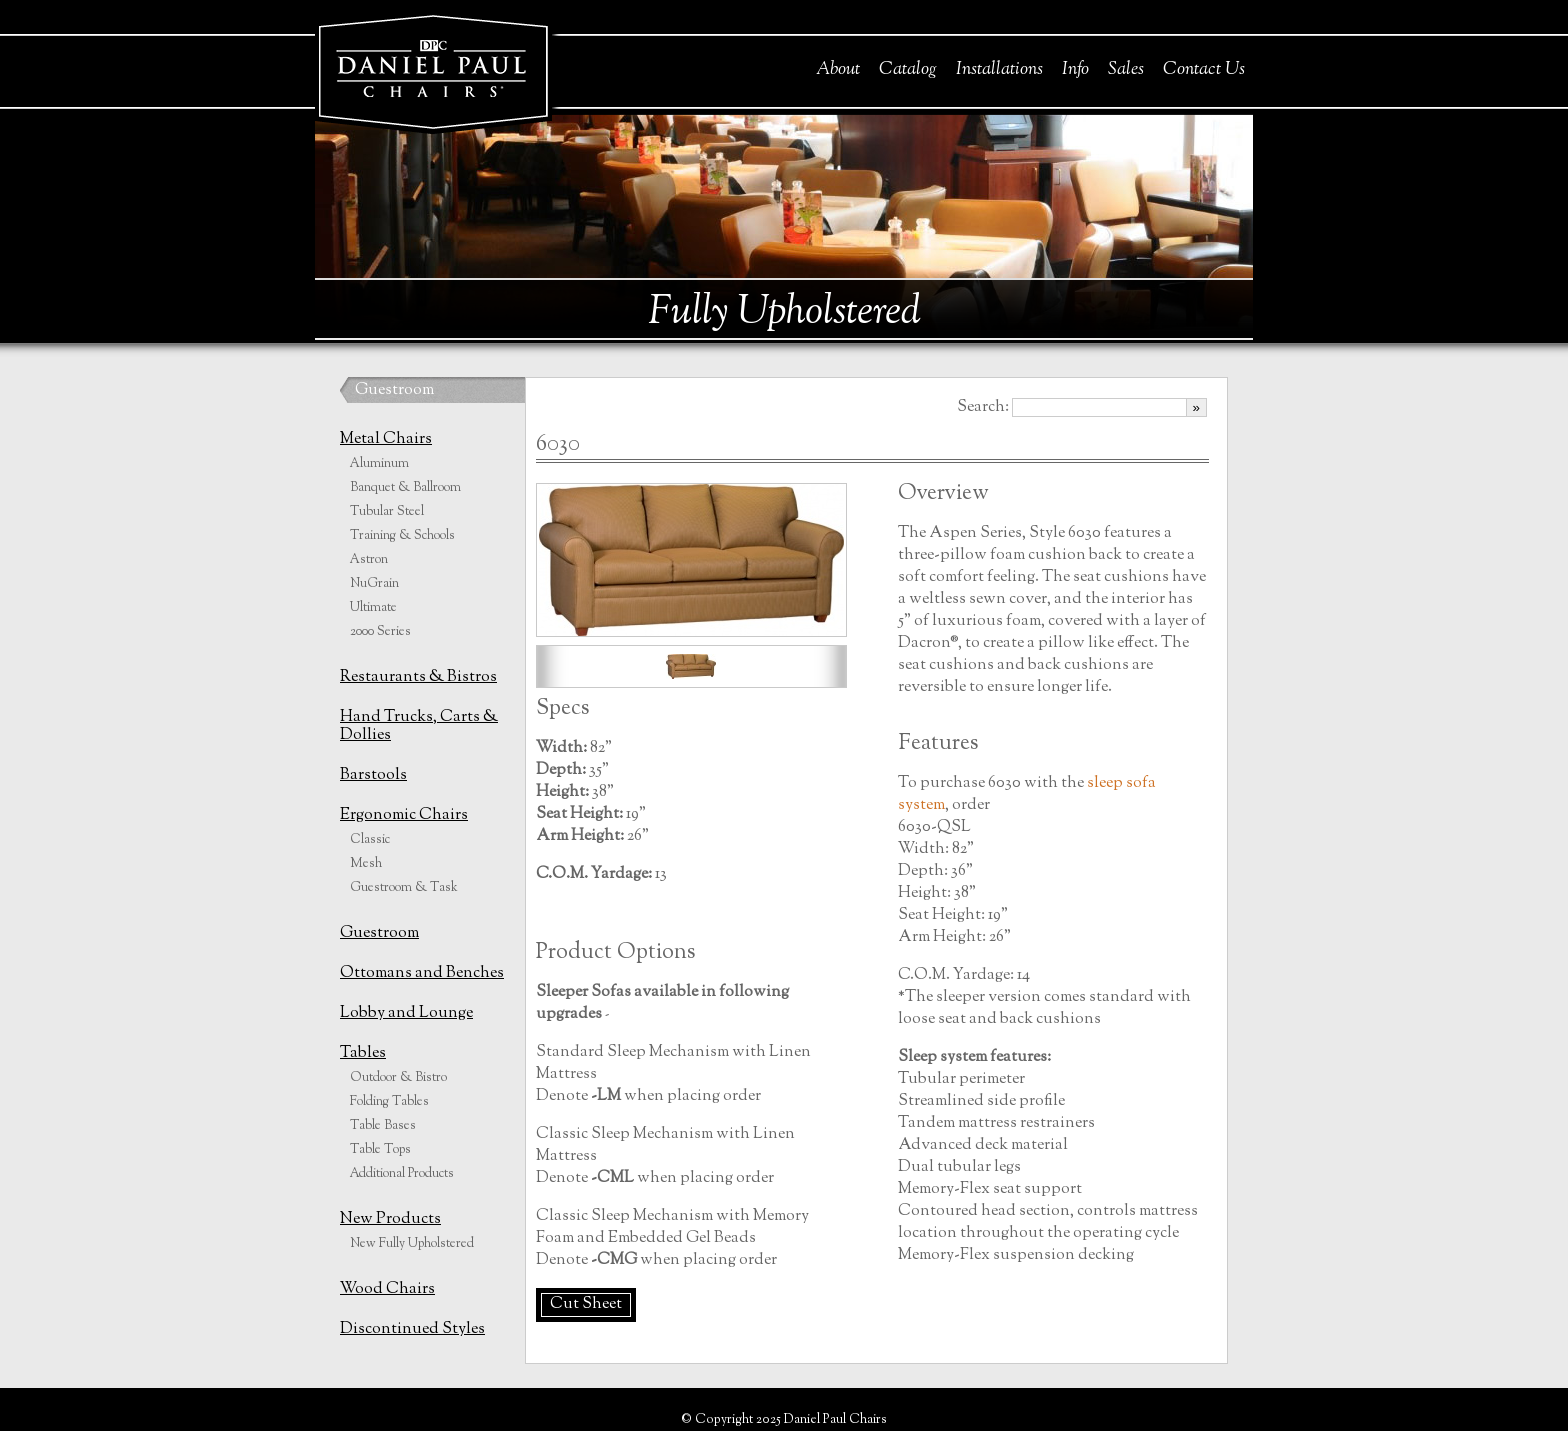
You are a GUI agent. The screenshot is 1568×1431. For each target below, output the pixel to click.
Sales (1126, 70)
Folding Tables (389, 1102)
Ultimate (373, 608)
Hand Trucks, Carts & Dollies (419, 726)
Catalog (908, 70)
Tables (363, 1053)
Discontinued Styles (412, 1329)
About (838, 70)
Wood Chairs (387, 1289)
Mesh (366, 864)
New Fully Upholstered (412, 1244)
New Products (390, 1219)
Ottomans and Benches (422, 973)
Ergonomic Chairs (404, 815)
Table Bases (383, 1126)
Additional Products (402, 1174)
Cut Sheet (586, 1304)
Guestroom (394, 390)
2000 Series (380, 632)
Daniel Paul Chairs (432, 68)
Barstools (373, 775)
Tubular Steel (387, 512)
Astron (369, 560)
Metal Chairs (386, 439)
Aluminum (379, 464)
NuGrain (374, 584)
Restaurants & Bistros (418, 677)
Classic (370, 840)
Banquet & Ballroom (405, 488)
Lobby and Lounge (406, 1013)
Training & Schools (402, 536)
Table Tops (380, 1150)
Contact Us (1204, 70)
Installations (999, 70)
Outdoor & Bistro (398, 1078)
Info (1075, 70)
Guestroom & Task (404, 888)
